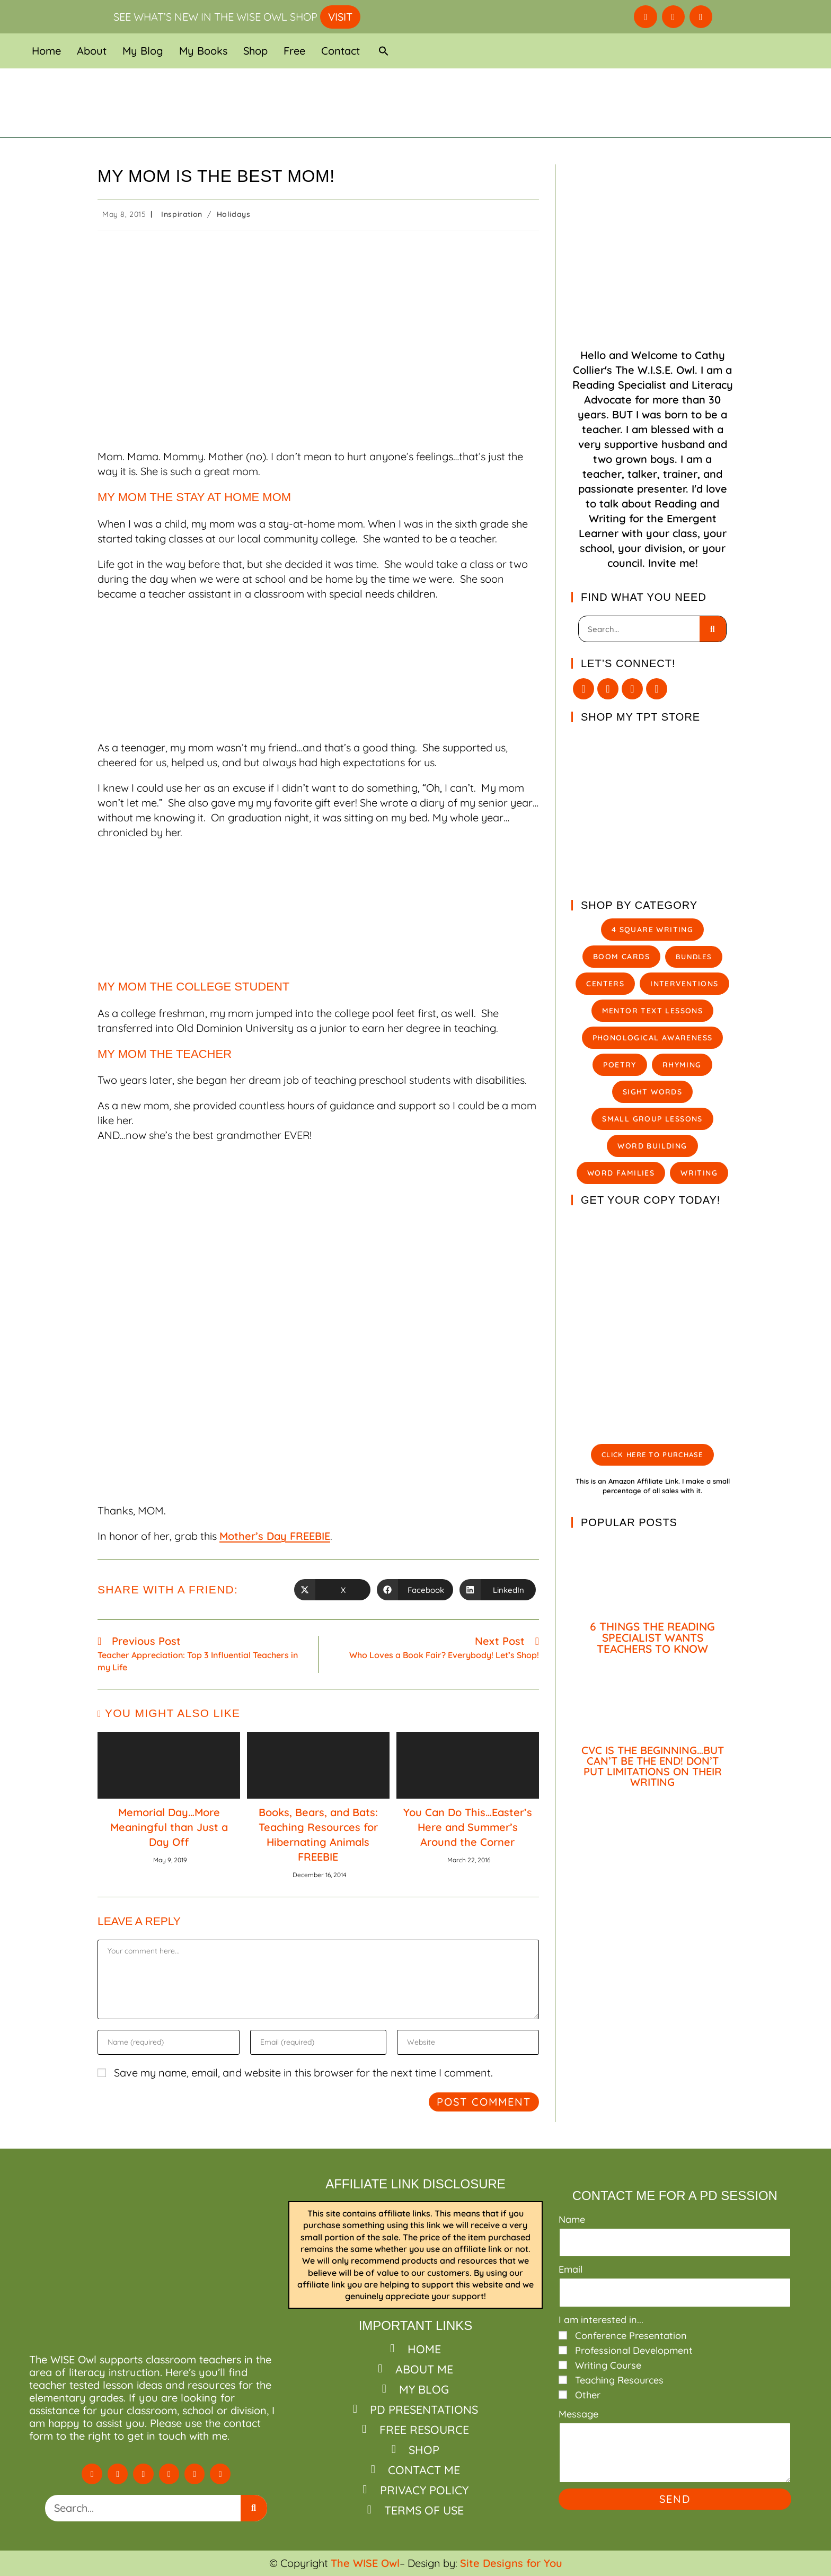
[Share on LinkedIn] (497, 1589)
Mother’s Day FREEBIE (274, 1536)
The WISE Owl (365, 2563)
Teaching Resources (619, 2380)
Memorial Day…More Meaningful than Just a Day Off (169, 1827)
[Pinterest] (656, 688)
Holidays (234, 214)
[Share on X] (332, 1589)
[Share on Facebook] (415, 1589)
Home (46, 50)
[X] (583, 688)
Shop (255, 50)
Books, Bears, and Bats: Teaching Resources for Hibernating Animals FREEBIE (318, 1834)
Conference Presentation (631, 2335)
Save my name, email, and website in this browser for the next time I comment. (303, 2072)
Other (587, 2395)
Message (578, 2414)
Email (570, 2269)
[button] (384, 51)
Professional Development (634, 2350)
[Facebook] (607, 688)
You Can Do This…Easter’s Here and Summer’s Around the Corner (467, 1827)
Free (294, 50)
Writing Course (608, 2365)
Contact (340, 50)
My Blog (142, 50)
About (92, 50)
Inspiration (181, 214)
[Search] (713, 629)
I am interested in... (601, 2320)
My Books (203, 50)
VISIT (340, 16)
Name (572, 2219)
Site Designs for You (511, 2563)
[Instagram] (632, 688)
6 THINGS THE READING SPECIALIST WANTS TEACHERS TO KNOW (652, 1637)
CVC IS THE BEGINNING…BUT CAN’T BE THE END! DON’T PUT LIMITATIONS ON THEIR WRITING (652, 1766)
